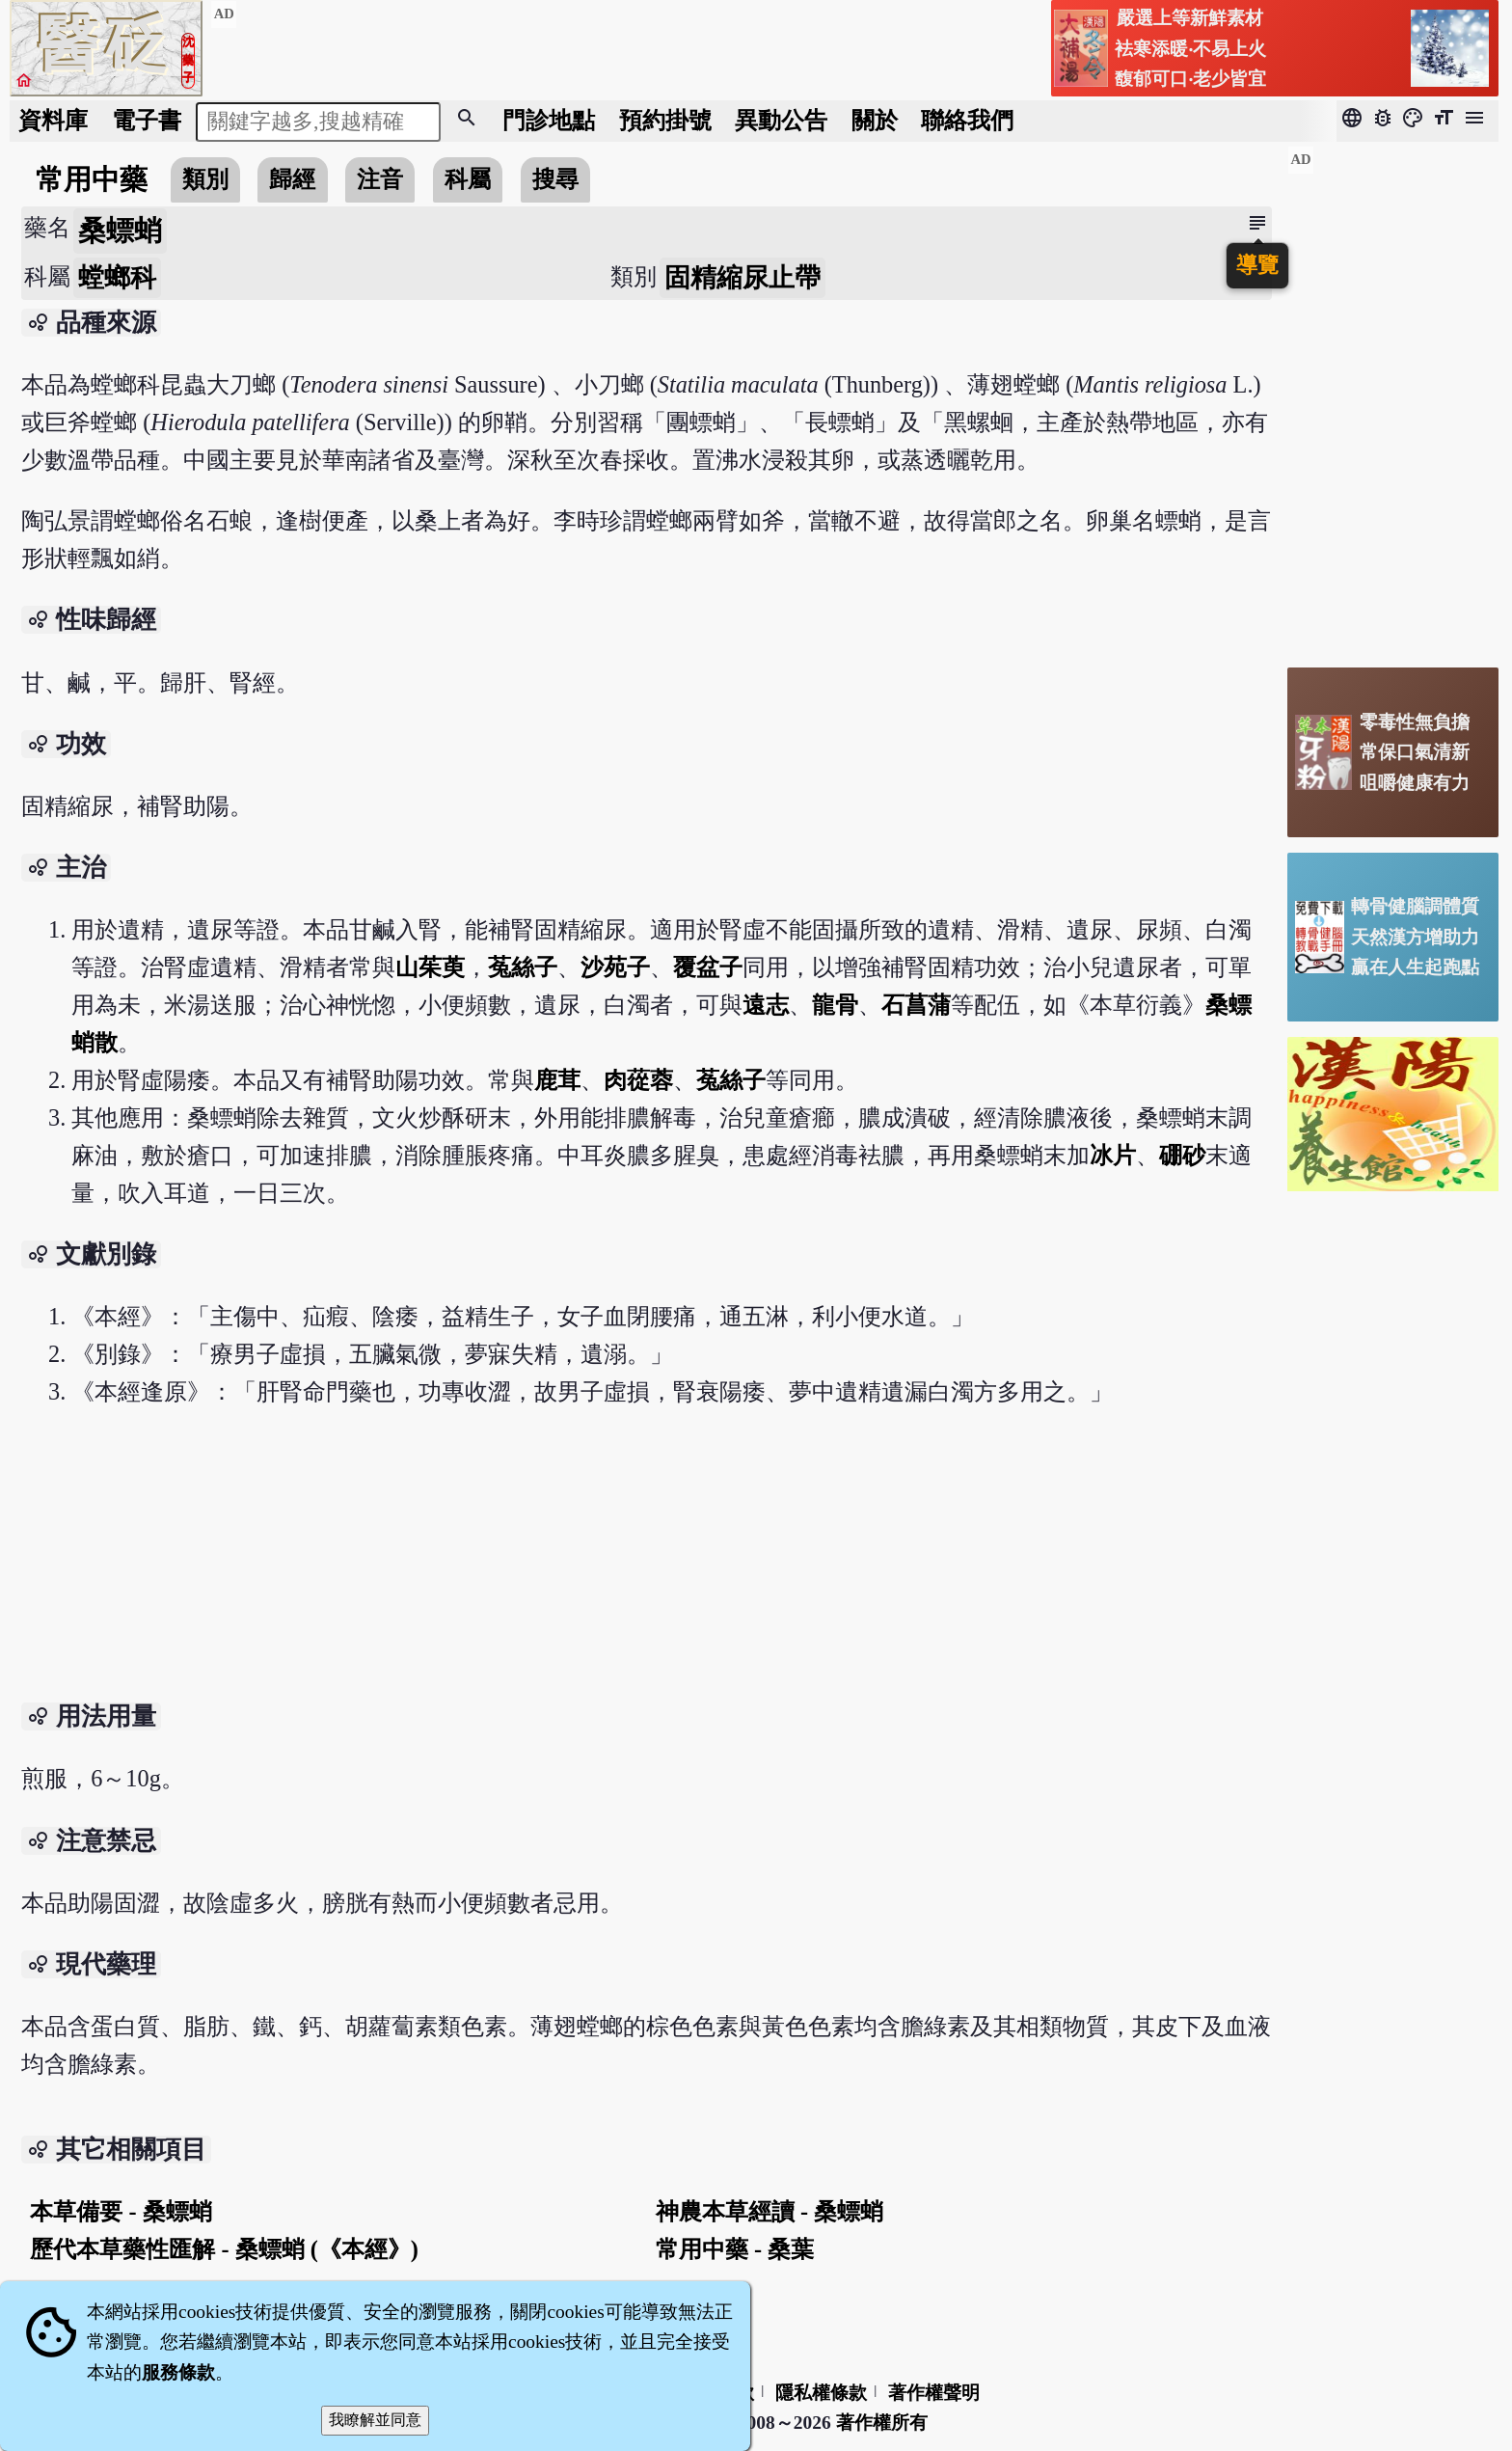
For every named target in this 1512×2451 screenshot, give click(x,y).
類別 (205, 179)
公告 (781, 120)
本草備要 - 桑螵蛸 (120, 2211)
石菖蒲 (916, 1005)
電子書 (146, 120)
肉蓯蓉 (638, 1080)
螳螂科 (117, 277)
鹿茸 (557, 1080)
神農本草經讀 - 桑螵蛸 (769, 2211)
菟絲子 (522, 967)
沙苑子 (615, 967)
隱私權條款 (821, 2393)
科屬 (468, 179)
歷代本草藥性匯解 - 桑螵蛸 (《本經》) (224, 2249)
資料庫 (53, 120)
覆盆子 (707, 967)
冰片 (1113, 1155)
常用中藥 (92, 179)
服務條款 (178, 2372)
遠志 (765, 1005)
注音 (380, 179)
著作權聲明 (934, 2393)
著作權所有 (882, 2422)
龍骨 (835, 1005)
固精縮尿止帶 (742, 277)
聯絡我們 (967, 120)
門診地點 (548, 120)
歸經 (292, 179)
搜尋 (555, 179)
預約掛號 (665, 120)
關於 (874, 120)
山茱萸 (430, 967)
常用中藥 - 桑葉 (735, 2249)
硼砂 (1182, 1155)
